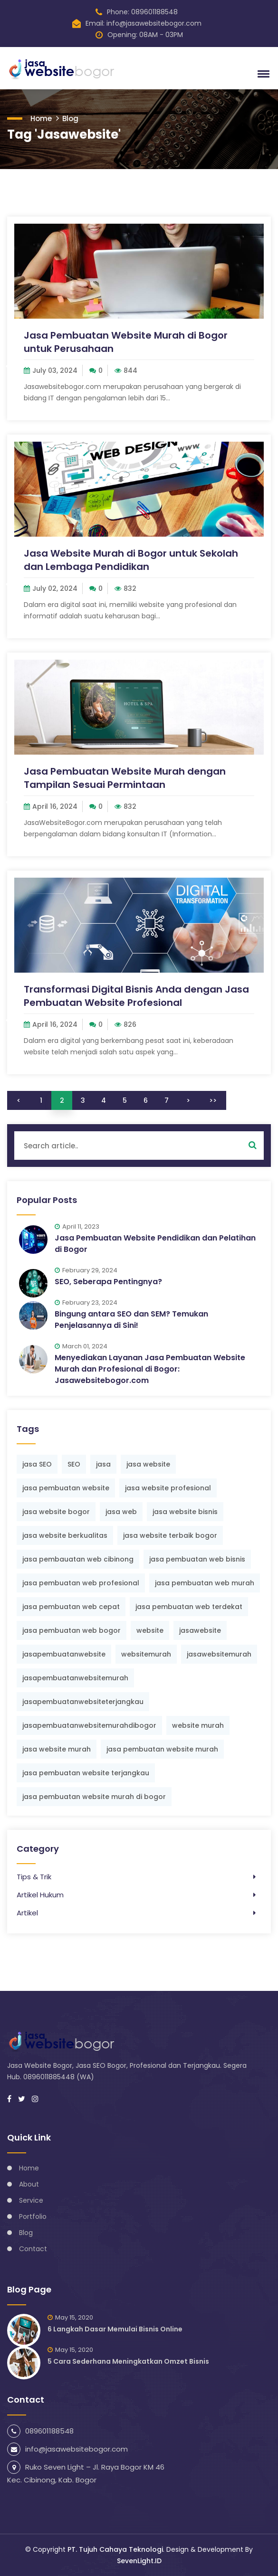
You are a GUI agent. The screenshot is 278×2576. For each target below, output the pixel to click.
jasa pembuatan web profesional (80, 1583)
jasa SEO (37, 1464)
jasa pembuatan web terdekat (188, 1606)
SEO (73, 1464)
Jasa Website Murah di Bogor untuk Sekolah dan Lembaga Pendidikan (131, 560)
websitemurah (146, 1654)
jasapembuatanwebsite (63, 1654)
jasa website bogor (56, 1511)
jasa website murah (56, 1749)
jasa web (121, 1511)
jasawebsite (200, 1630)
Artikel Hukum (40, 1895)
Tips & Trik (34, 1877)
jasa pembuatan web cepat (71, 1606)
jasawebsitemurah (219, 1654)
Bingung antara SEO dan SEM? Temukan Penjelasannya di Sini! (131, 1319)
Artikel (27, 1913)
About (29, 2184)
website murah (198, 1725)
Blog (70, 118)
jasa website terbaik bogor (170, 1535)
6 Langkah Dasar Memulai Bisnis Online (115, 2329)
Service (31, 2200)
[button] (262, 73)
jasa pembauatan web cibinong (78, 1559)
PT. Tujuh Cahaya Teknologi (115, 2549)
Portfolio (33, 2216)
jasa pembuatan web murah (204, 1583)
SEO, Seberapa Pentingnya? (108, 1281)
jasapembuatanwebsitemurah (75, 1678)
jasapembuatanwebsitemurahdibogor (89, 1725)
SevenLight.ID (139, 2561)
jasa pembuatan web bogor (71, 1630)
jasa (103, 1464)
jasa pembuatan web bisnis (197, 1559)
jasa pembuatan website (65, 1488)
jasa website (148, 1464)
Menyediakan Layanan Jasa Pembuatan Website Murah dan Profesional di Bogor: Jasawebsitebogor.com (150, 1369)
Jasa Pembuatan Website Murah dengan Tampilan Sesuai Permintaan (125, 778)
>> (213, 1100)
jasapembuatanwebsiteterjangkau (83, 1701)
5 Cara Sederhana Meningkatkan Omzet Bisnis (128, 2361)
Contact (33, 2249)
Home (41, 118)
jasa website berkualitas (64, 1535)
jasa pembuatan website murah (162, 1749)
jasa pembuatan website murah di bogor (94, 1796)
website (149, 1630)
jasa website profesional (168, 1488)
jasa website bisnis (185, 1511)
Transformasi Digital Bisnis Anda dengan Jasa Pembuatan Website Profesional (136, 996)
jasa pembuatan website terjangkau (85, 1773)
